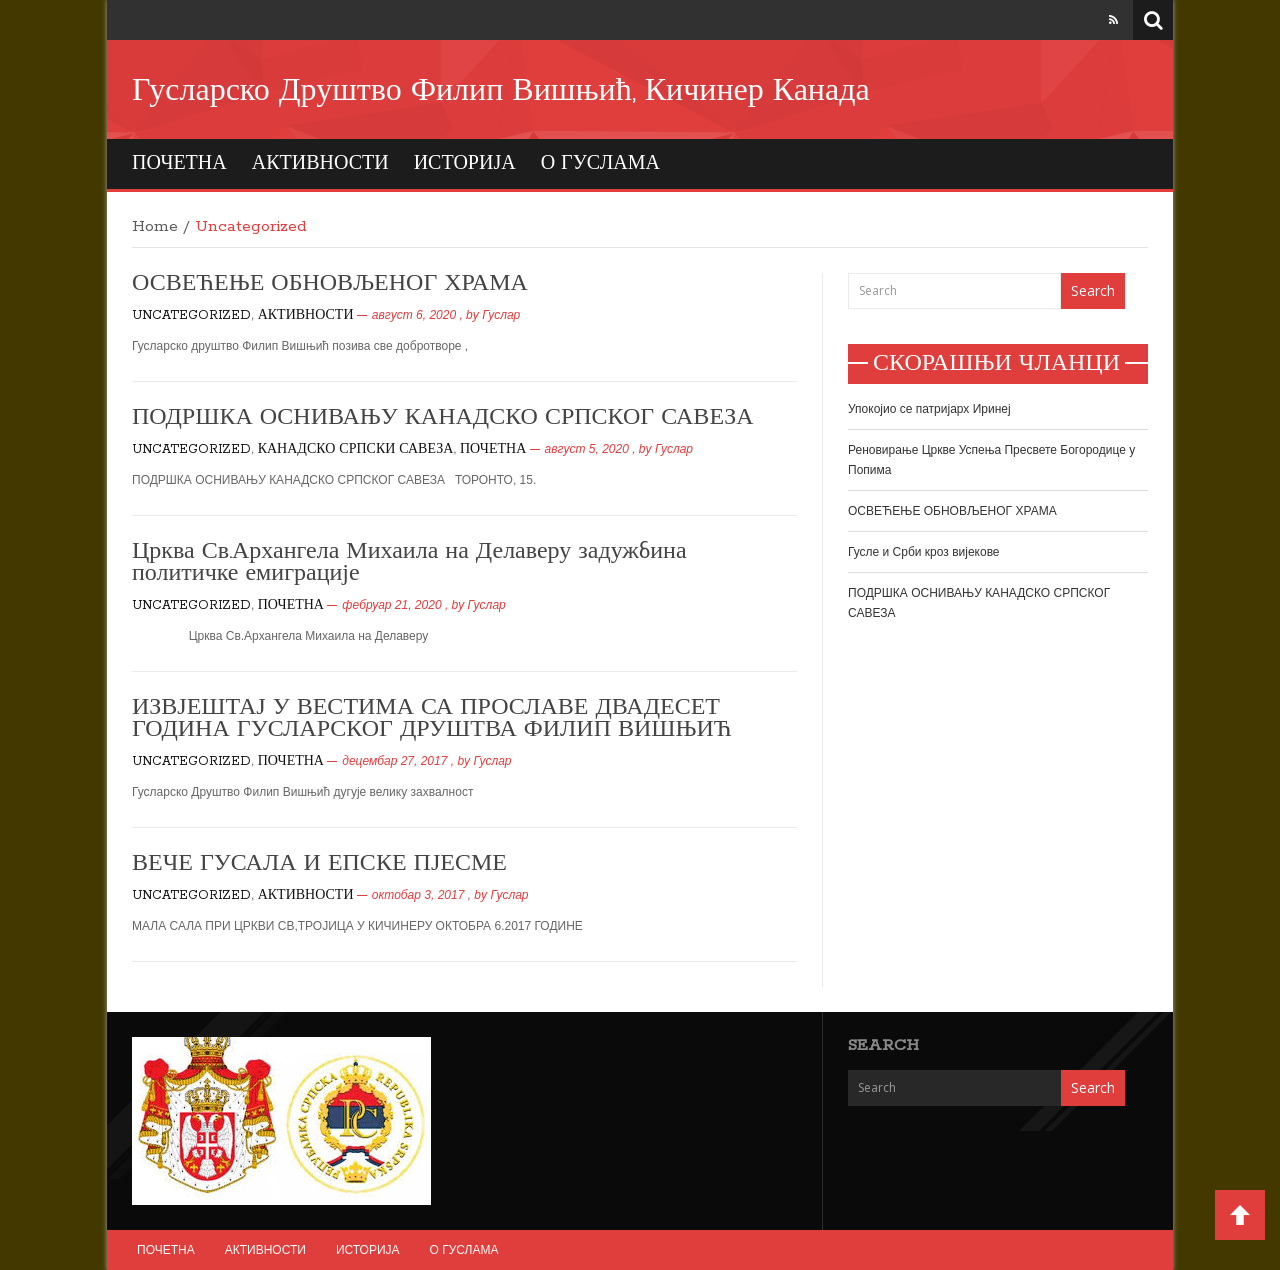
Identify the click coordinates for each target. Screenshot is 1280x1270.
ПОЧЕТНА (179, 164)
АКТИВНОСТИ (320, 164)
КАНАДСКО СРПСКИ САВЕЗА (356, 449)
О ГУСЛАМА (600, 164)
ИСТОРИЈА (465, 164)
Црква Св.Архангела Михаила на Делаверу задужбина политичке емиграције (409, 563)
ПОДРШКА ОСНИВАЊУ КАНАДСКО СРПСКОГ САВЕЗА (443, 418)
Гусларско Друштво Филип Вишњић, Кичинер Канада (501, 92)
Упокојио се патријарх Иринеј (929, 409)
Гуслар (501, 315)
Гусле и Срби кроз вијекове (924, 552)
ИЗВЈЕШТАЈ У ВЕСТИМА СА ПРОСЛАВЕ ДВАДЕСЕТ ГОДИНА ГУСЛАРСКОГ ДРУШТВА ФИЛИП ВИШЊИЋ (432, 719)
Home (155, 227)
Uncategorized (191, 315)
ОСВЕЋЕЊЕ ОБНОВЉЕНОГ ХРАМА (330, 284)
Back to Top (1240, 1215)
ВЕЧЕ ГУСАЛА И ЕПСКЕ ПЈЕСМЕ (319, 864)
